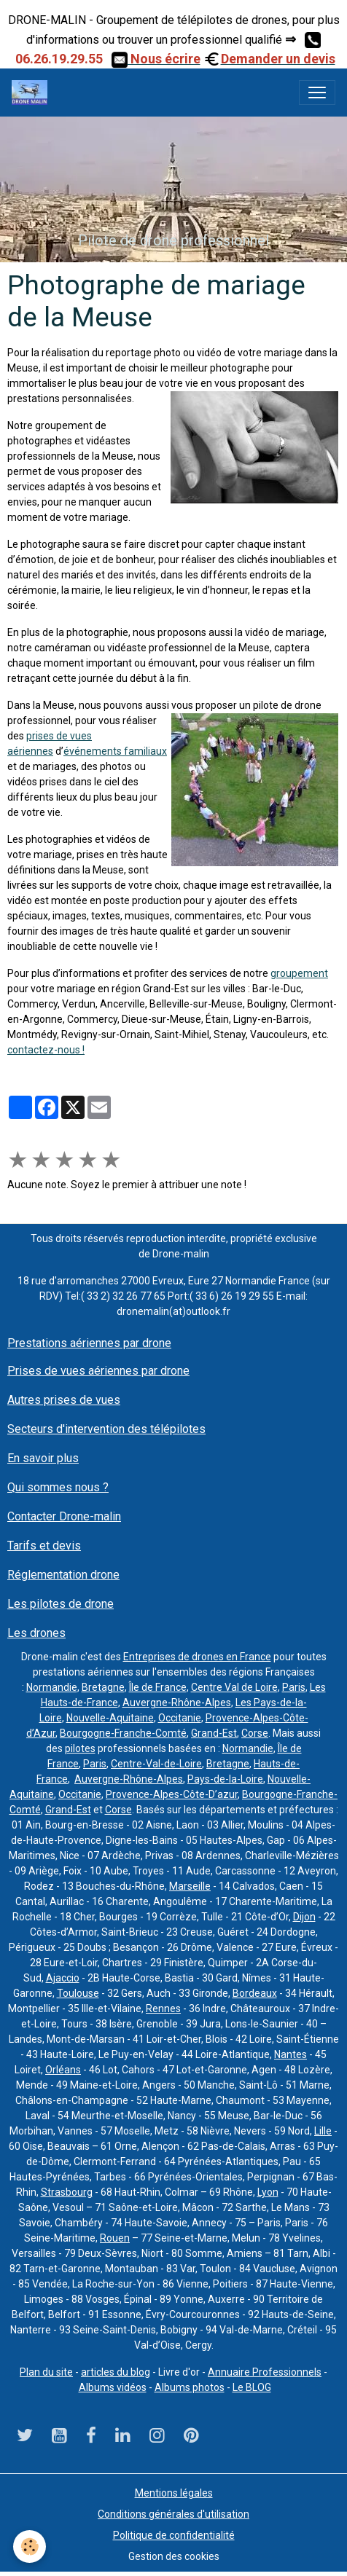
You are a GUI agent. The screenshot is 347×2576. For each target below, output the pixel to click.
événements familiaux (115, 751)
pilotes (80, 1748)
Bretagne (103, 1687)
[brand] (32, 92)
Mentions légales (174, 2493)
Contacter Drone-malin (64, 1516)
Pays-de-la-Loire (225, 1779)
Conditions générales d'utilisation (173, 2514)
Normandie (51, 1687)
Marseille (190, 1886)
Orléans (63, 2070)
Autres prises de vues (63, 1400)
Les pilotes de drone (60, 1604)
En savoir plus (43, 1458)
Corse (254, 1733)
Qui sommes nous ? (58, 1487)
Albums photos (190, 2387)
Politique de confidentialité (174, 2535)
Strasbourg (67, 2192)
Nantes (290, 2054)
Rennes (163, 2008)
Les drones (36, 1633)
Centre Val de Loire (234, 1687)
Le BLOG (252, 2387)
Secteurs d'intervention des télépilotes (106, 1429)
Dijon (304, 1917)
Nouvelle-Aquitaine (110, 1718)
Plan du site (46, 2372)
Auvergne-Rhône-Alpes (176, 1702)
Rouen (115, 2238)
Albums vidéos (113, 2387)
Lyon (267, 2192)
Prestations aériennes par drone (89, 1343)
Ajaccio (62, 1978)
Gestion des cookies (173, 2556)
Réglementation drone (63, 1575)
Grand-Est (214, 1733)
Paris (293, 1687)
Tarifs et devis (44, 1545)
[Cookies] (29, 2546)
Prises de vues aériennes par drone (98, 1371)
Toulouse (78, 1993)
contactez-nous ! (46, 1050)
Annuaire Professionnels (264, 2372)
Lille (323, 2131)
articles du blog (115, 2372)
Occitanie (179, 1718)
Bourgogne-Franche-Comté (123, 1733)
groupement (299, 973)
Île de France (158, 1687)
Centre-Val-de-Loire (156, 1764)
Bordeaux (255, 1993)
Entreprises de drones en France (197, 1656)
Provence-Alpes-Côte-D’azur (172, 1794)
